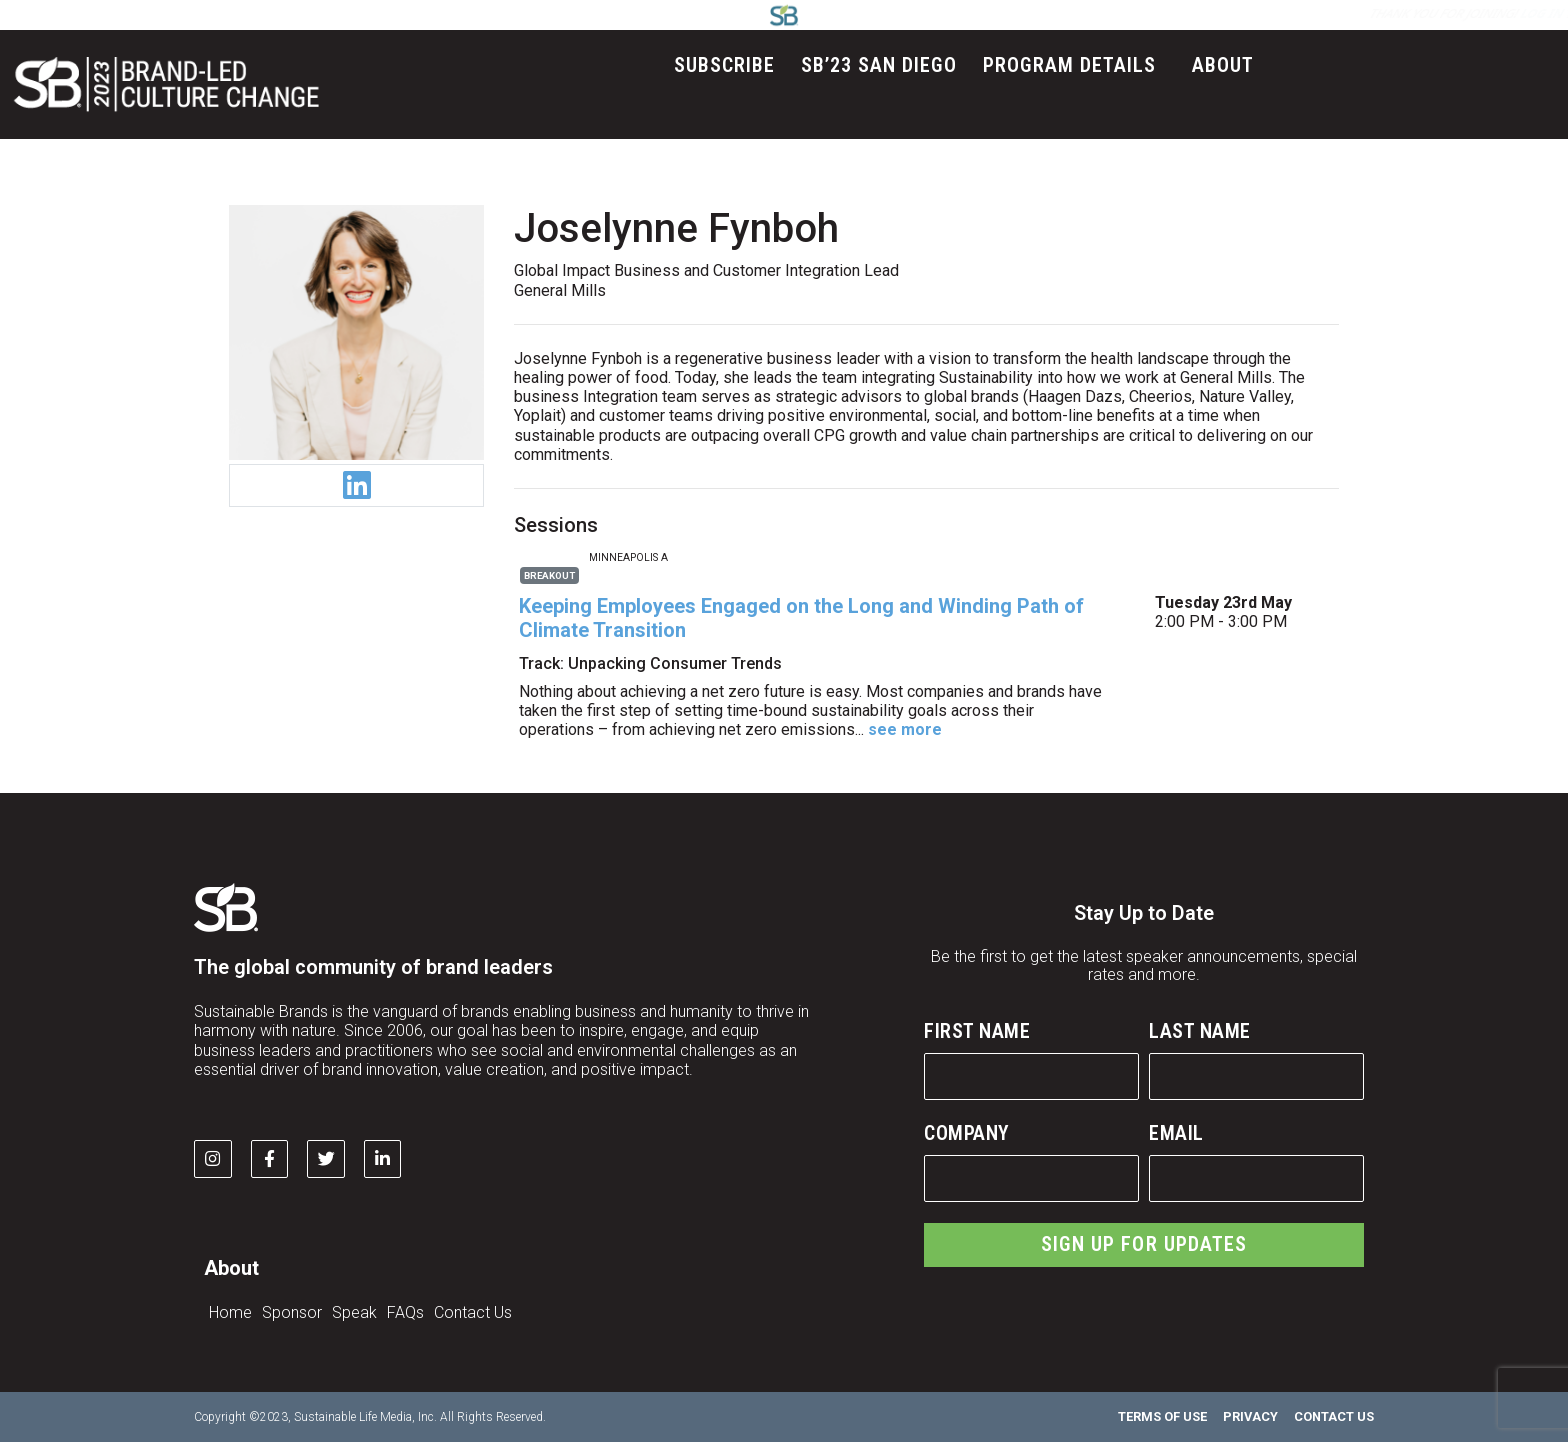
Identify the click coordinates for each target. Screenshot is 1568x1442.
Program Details (1074, 65)
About (1228, 65)
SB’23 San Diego (879, 65)
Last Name (1200, 1031)
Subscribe (724, 65)
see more (905, 729)
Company (967, 1133)
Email (1176, 1133)
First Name (977, 1031)
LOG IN (1017, 13)
